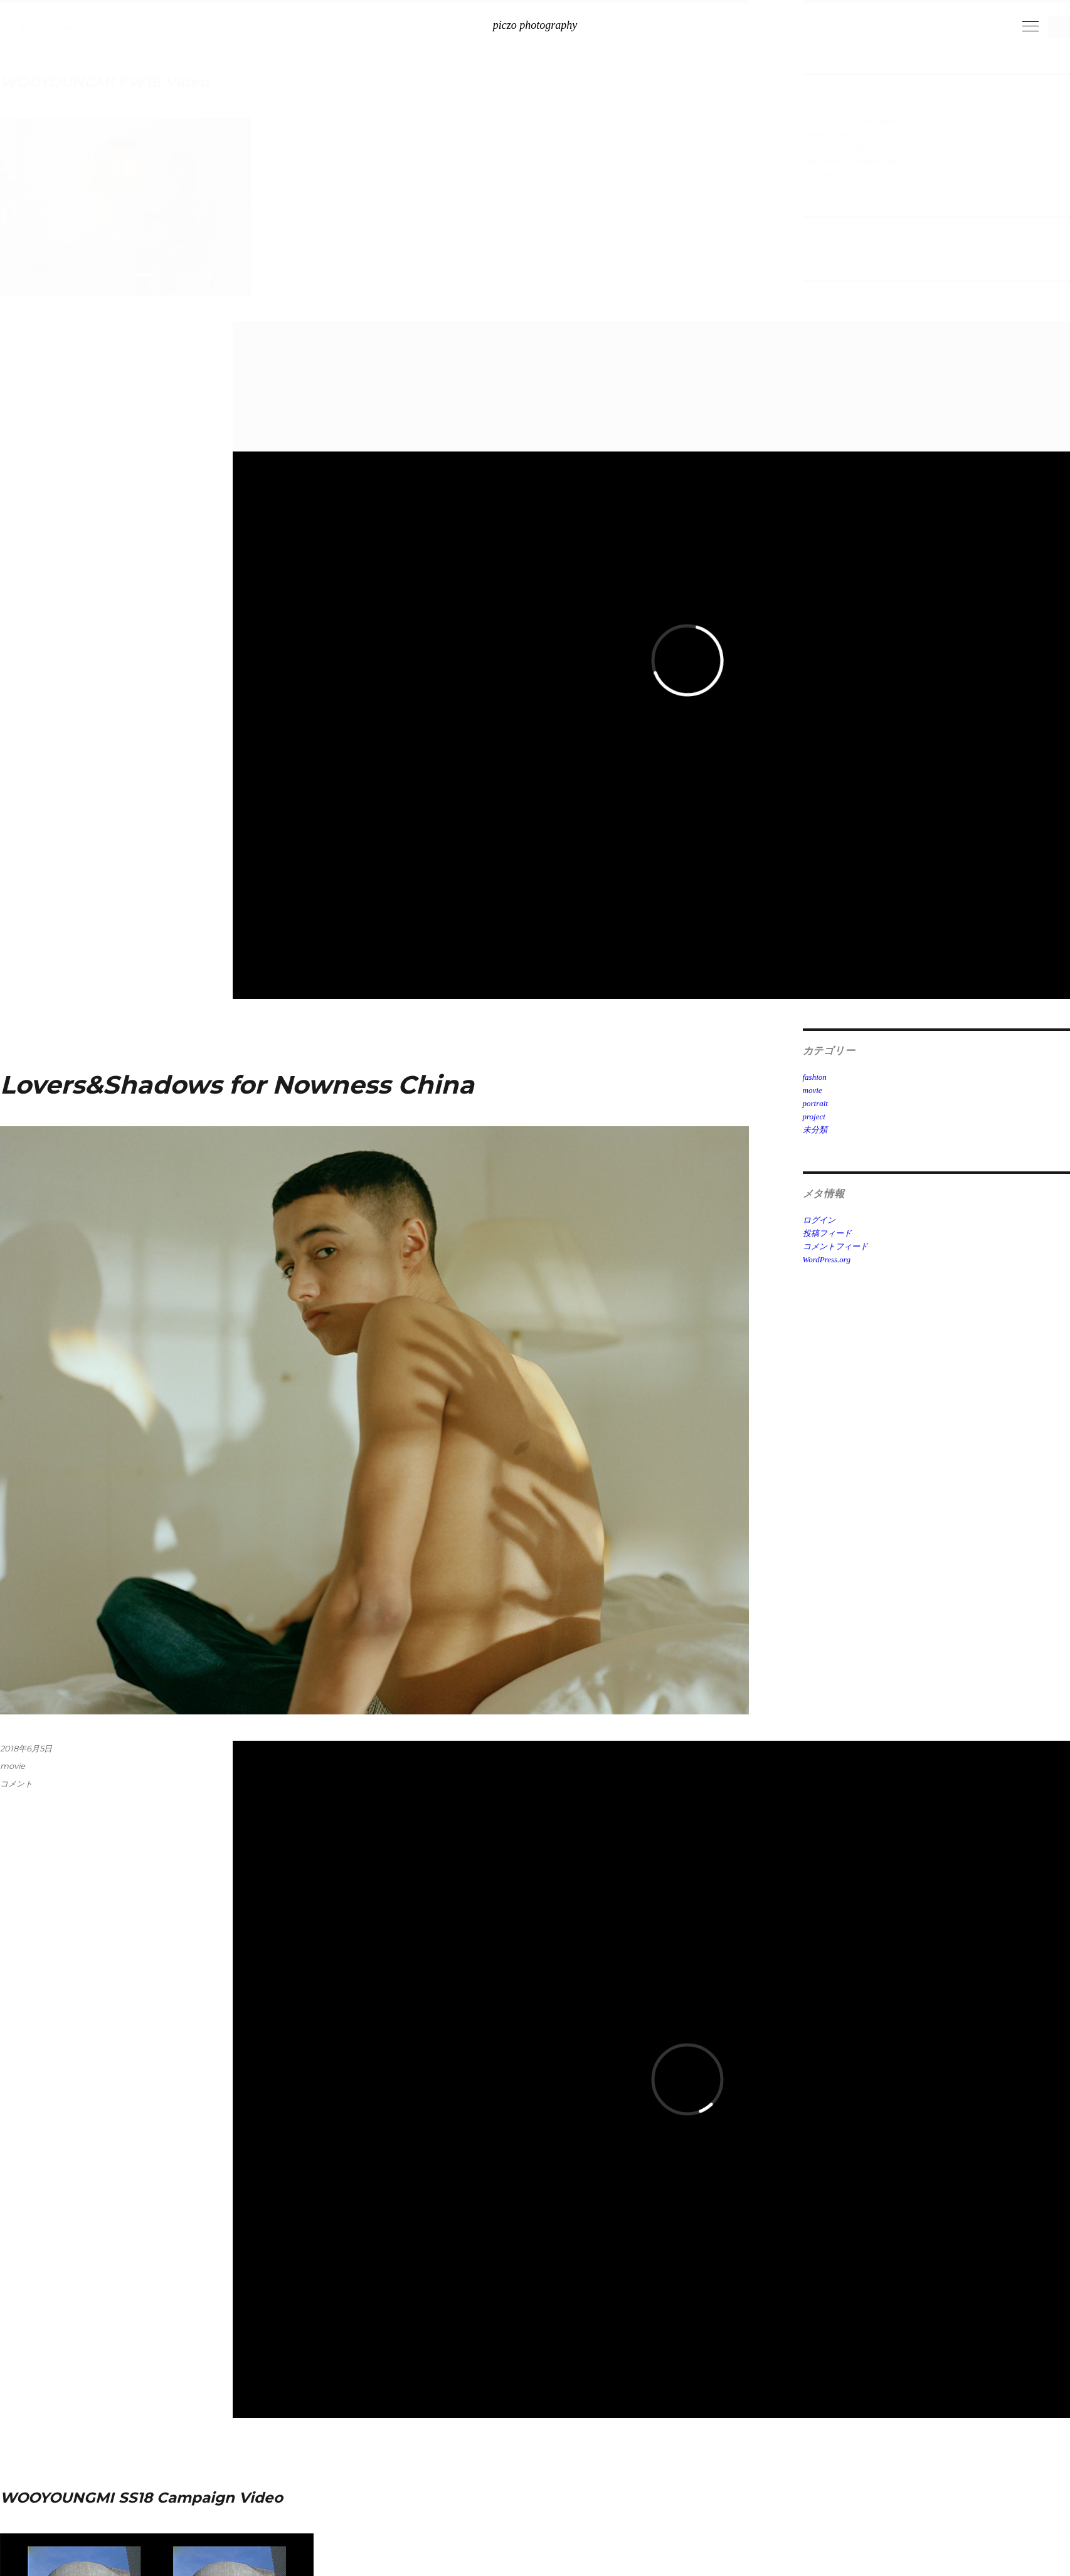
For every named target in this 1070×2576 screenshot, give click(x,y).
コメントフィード (835, 1246)
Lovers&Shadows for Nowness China (237, 1084)
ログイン (819, 1220)
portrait (815, 1103)
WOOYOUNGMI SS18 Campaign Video (141, 2497)
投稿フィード (827, 1233)
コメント (16, 1783)
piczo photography (535, 25)
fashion (815, 1077)
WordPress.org (826, 1259)
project (814, 1116)
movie (12, 1766)
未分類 (815, 1129)
